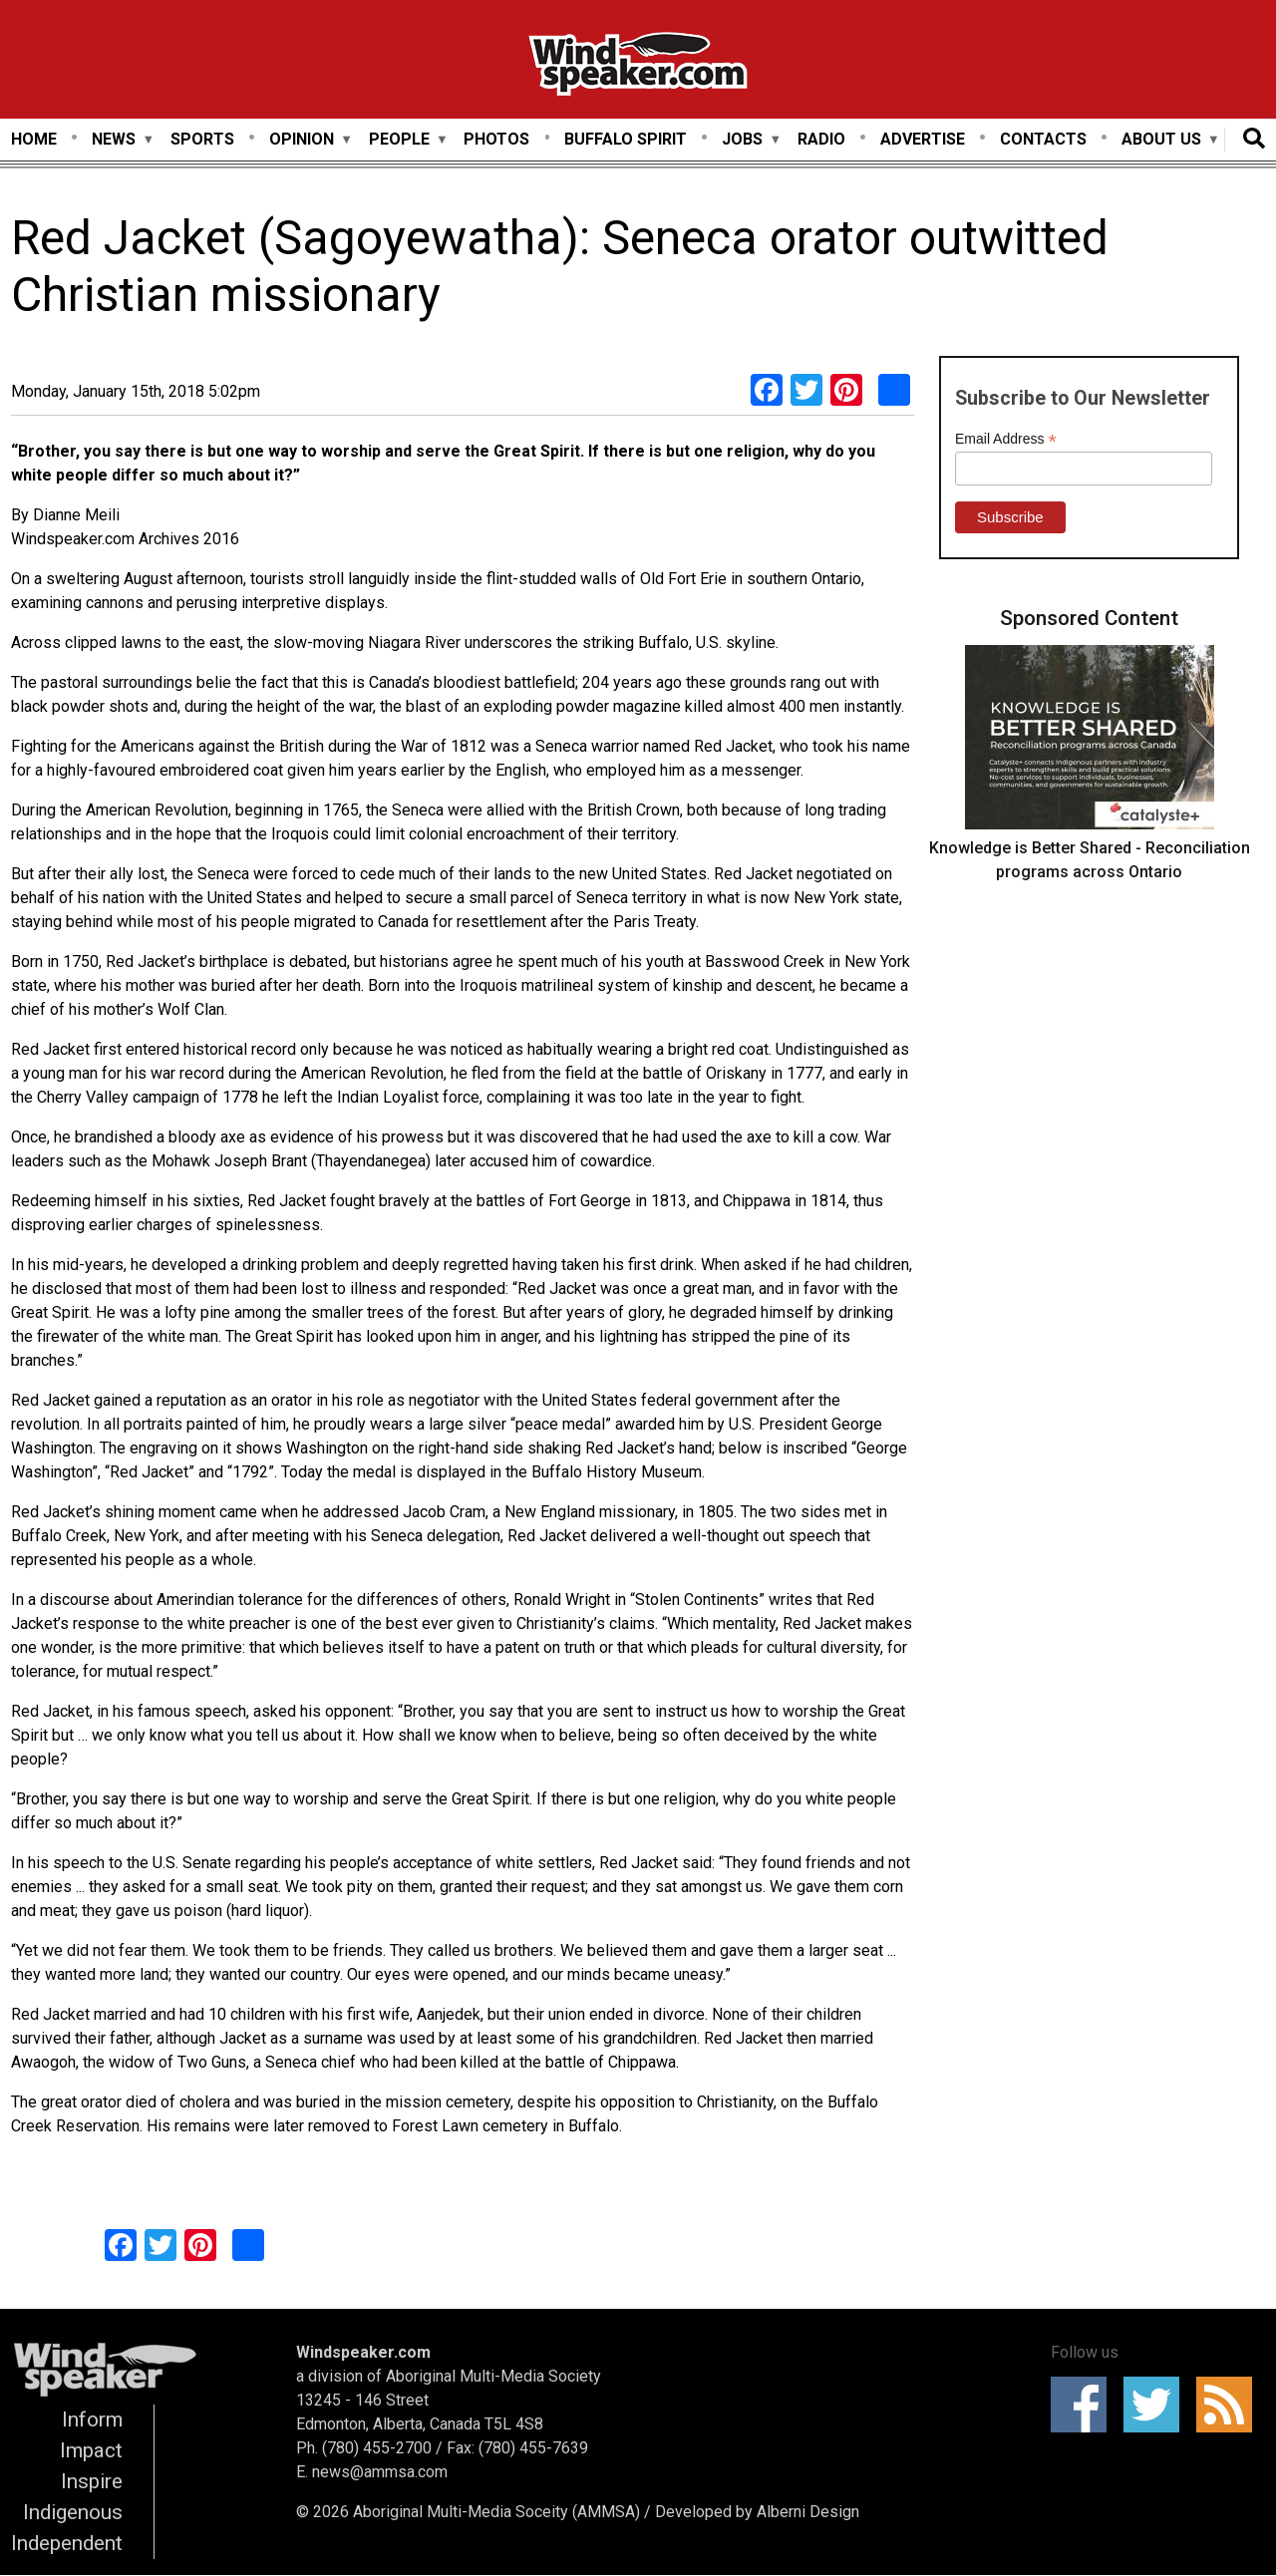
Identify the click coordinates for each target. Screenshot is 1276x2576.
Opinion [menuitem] (301, 140)
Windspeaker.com (363, 2352)
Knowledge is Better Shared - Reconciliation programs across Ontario (1089, 859)
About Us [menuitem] (1161, 140)
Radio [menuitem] (821, 139)
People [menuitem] (399, 140)
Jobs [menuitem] (742, 140)
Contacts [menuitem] (1043, 139)
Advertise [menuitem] (922, 139)
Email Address (1006, 439)
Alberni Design (808, 2511)
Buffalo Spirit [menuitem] (625, 139)
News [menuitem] (114, 140)
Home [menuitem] (34, 139)
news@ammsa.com (380, 2471)
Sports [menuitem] (202, 139)
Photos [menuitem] (496, 139)
